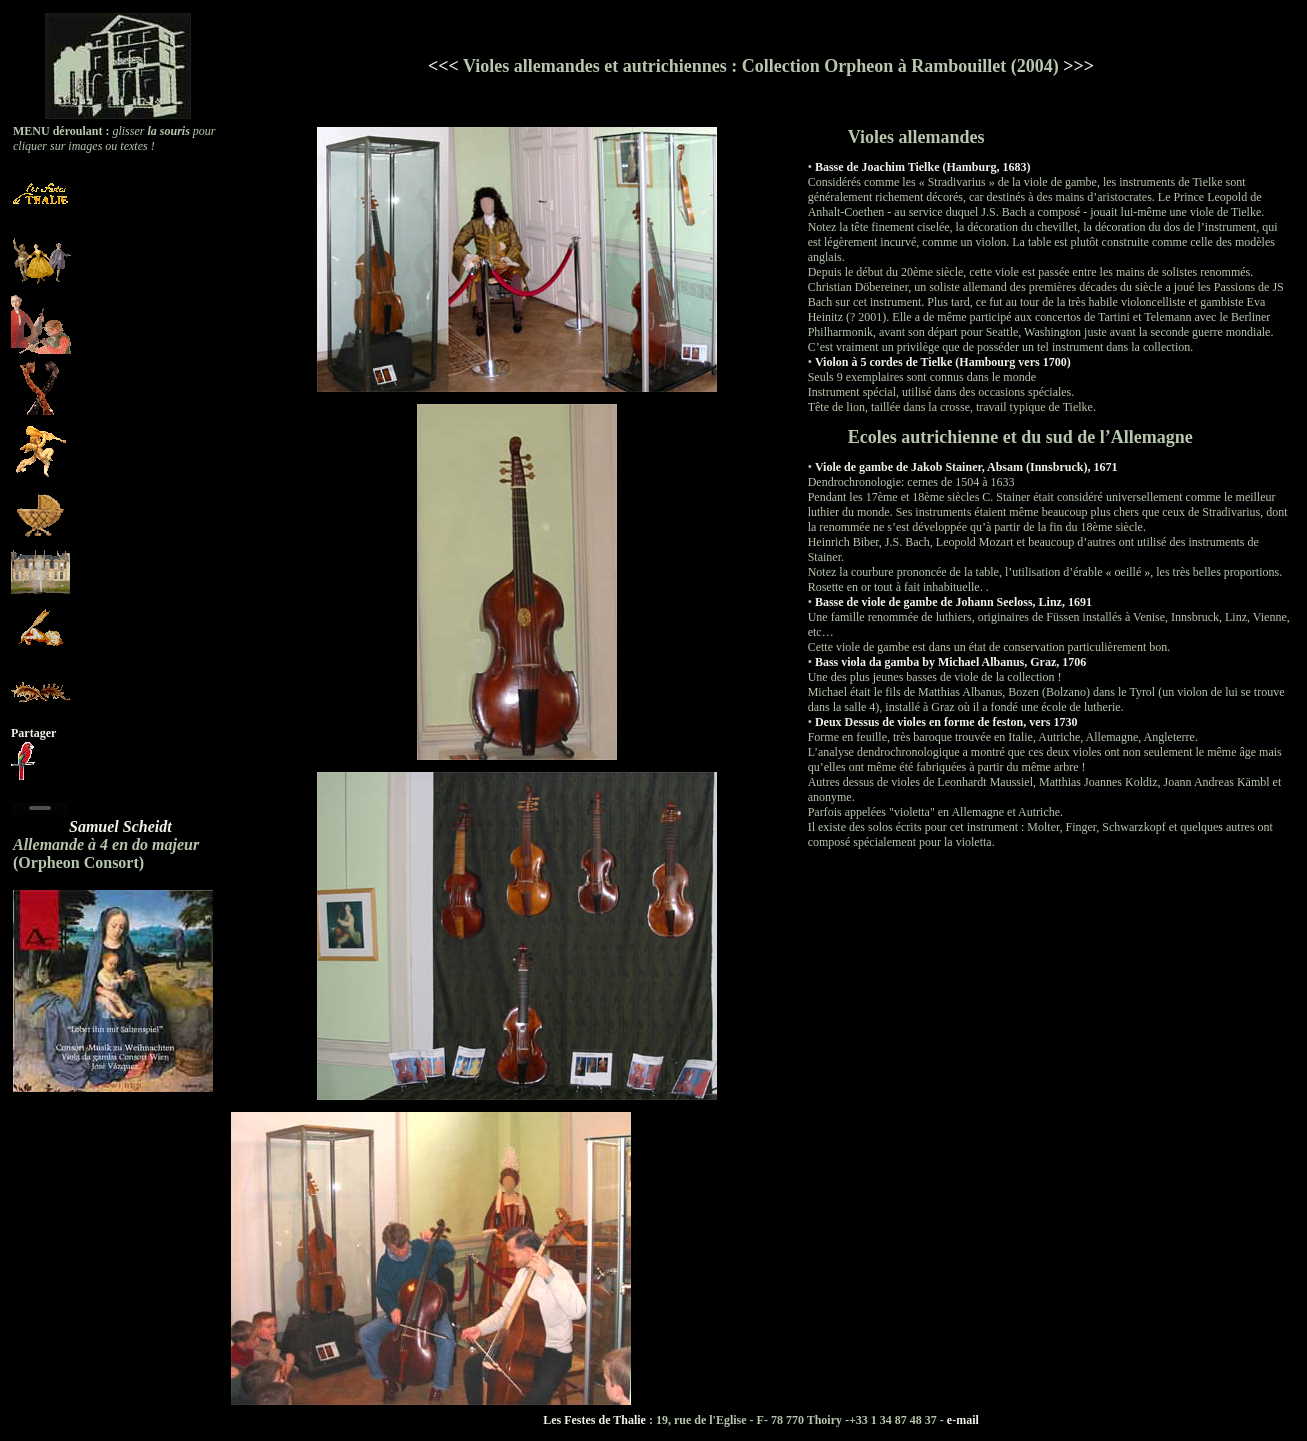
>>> (1078, 66)
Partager (33, 733)
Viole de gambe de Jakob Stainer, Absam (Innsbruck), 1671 (966, 467)
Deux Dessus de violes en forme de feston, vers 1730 (946, 722)
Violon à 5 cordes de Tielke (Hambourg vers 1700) (943, 362)
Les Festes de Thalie (594, 1420)
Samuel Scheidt (120, 826)
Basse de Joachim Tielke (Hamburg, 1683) (923, 167)
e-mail (963, 1420)
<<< (443, 66)
